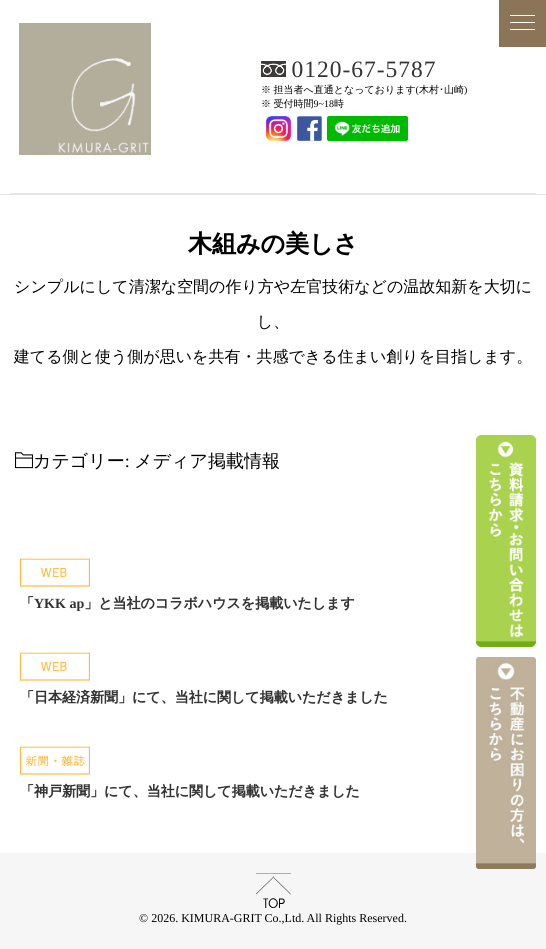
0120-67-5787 (365, 70)
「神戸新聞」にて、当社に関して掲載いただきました (190, 792)
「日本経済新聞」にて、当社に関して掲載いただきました (204, 698)
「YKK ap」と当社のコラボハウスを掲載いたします (187, 604)
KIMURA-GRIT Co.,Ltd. (273, 166)
